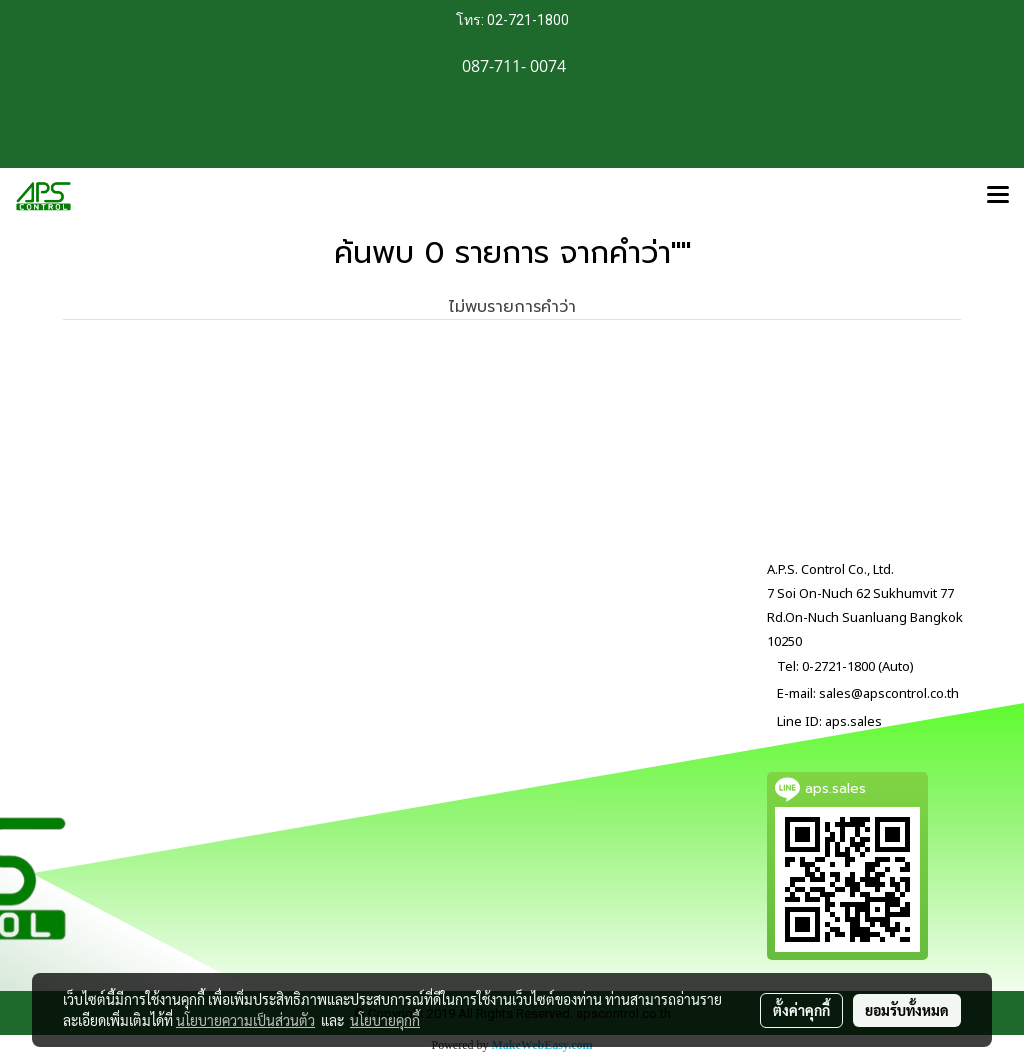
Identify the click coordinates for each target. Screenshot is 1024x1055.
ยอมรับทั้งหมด (907, 1010)
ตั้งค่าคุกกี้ (801, 1010)
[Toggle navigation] (998, 196)
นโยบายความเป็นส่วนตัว (245, 1020)
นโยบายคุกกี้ (385, 1020)
